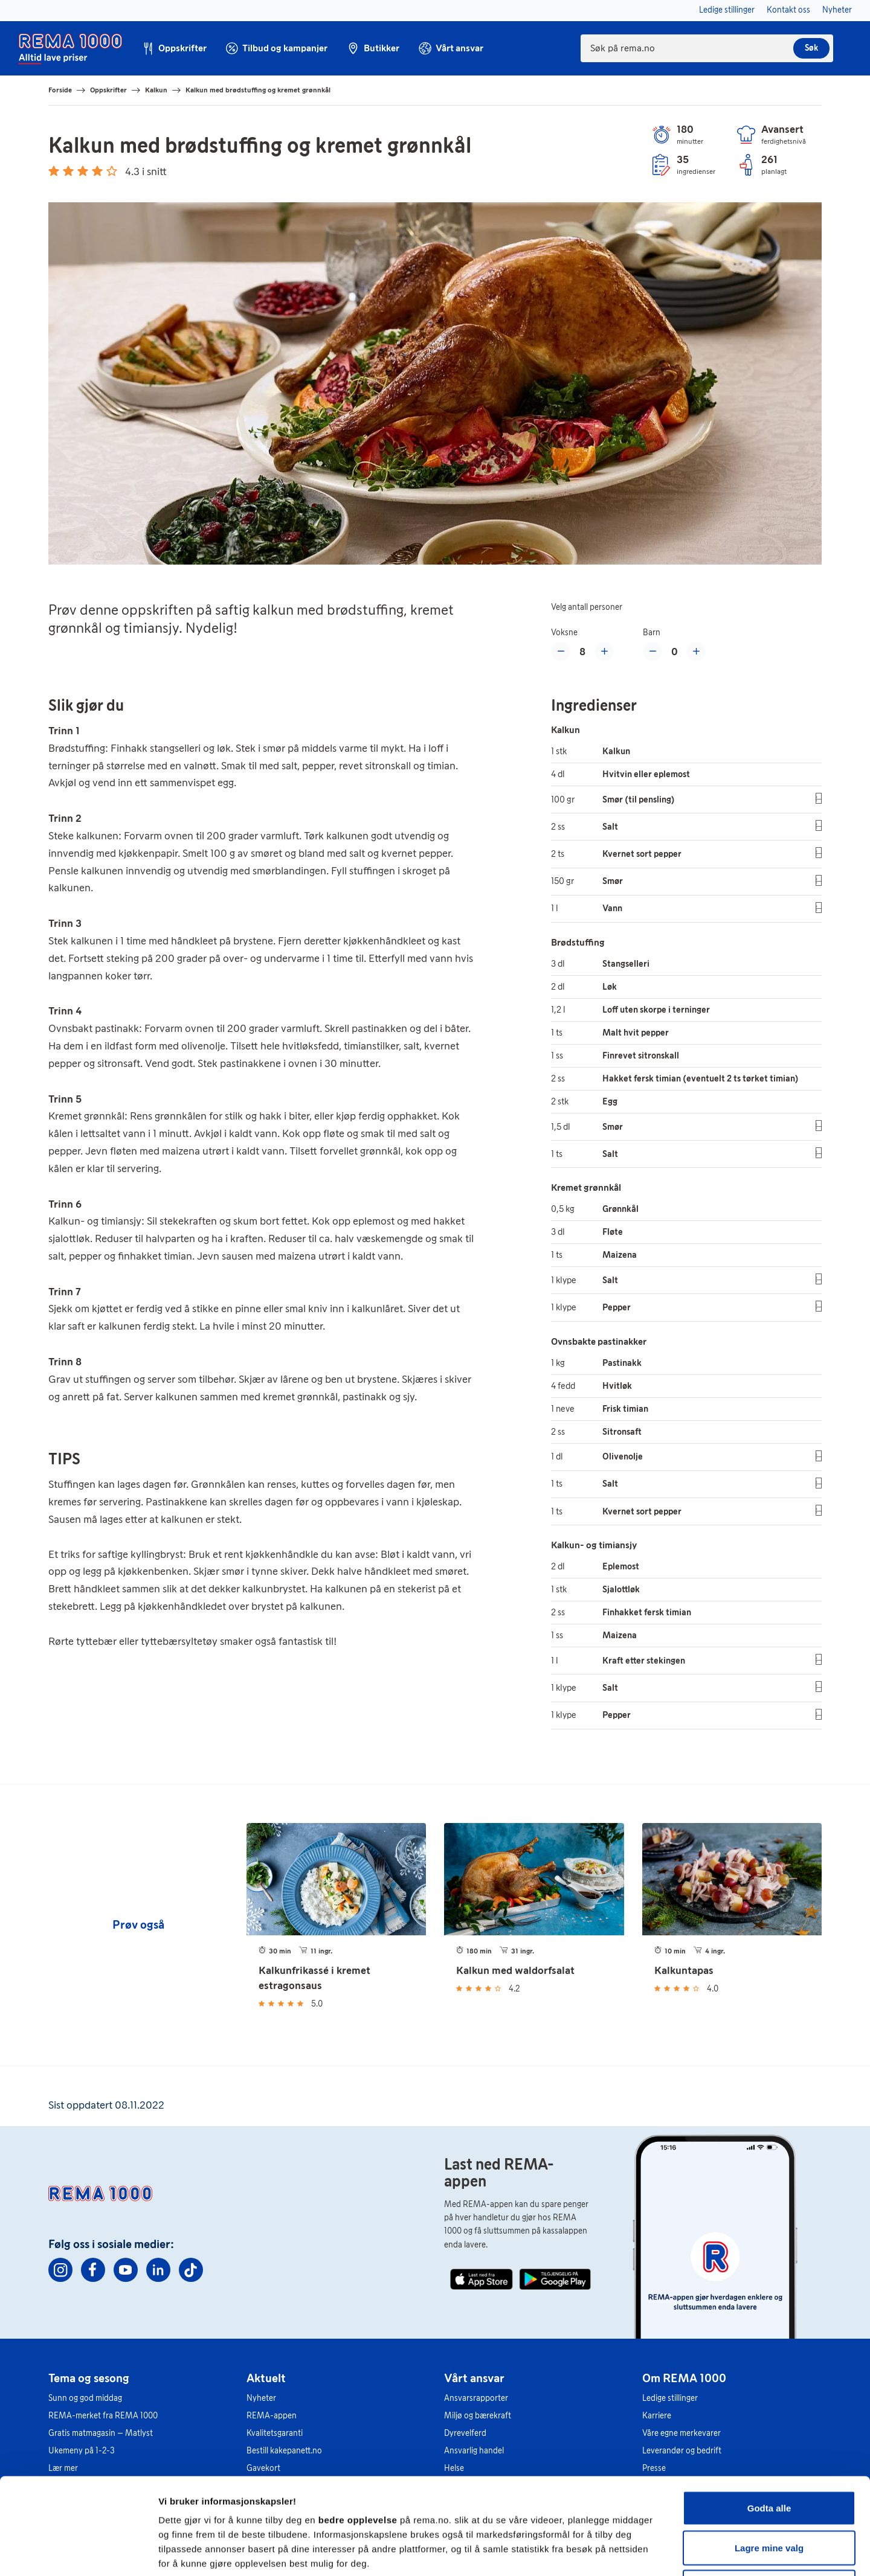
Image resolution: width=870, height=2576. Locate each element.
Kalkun (156, 90)
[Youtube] (126, 2270)
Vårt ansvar (474, 2378)
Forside (60, 90)
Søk (811, 48)
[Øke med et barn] (696, 651)
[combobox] (707, 48)
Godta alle (769, 2417)
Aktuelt (266, 2378)
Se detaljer (650, 2552)
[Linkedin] (158, 2270)
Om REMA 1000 (684, 2378)
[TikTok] (191, 2270)
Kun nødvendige (769, 2496)
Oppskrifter (108, 90)
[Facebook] (93, 2270)
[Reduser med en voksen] (560, 651)
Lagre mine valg (769, 2457)
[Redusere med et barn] (652, 651)
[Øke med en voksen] (604, 651)
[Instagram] (60, 2270)
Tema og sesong (88, 2378)
